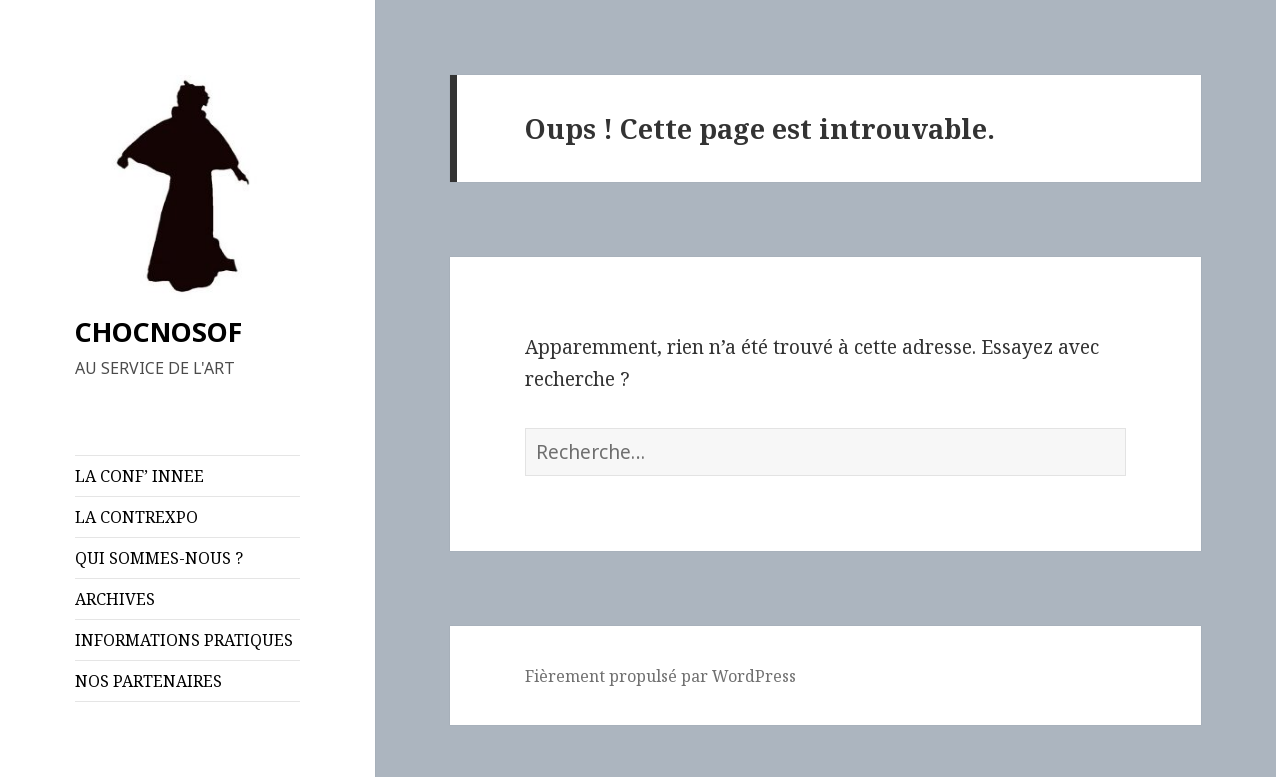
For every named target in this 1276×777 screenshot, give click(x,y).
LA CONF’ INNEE (139, 476)
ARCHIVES (115, 599)
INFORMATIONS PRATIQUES (184, 640)
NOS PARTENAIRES (148, 681)
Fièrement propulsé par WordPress (660, 676)
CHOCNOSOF (158, 331)
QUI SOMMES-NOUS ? (159, 558)
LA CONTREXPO (136, 517)
